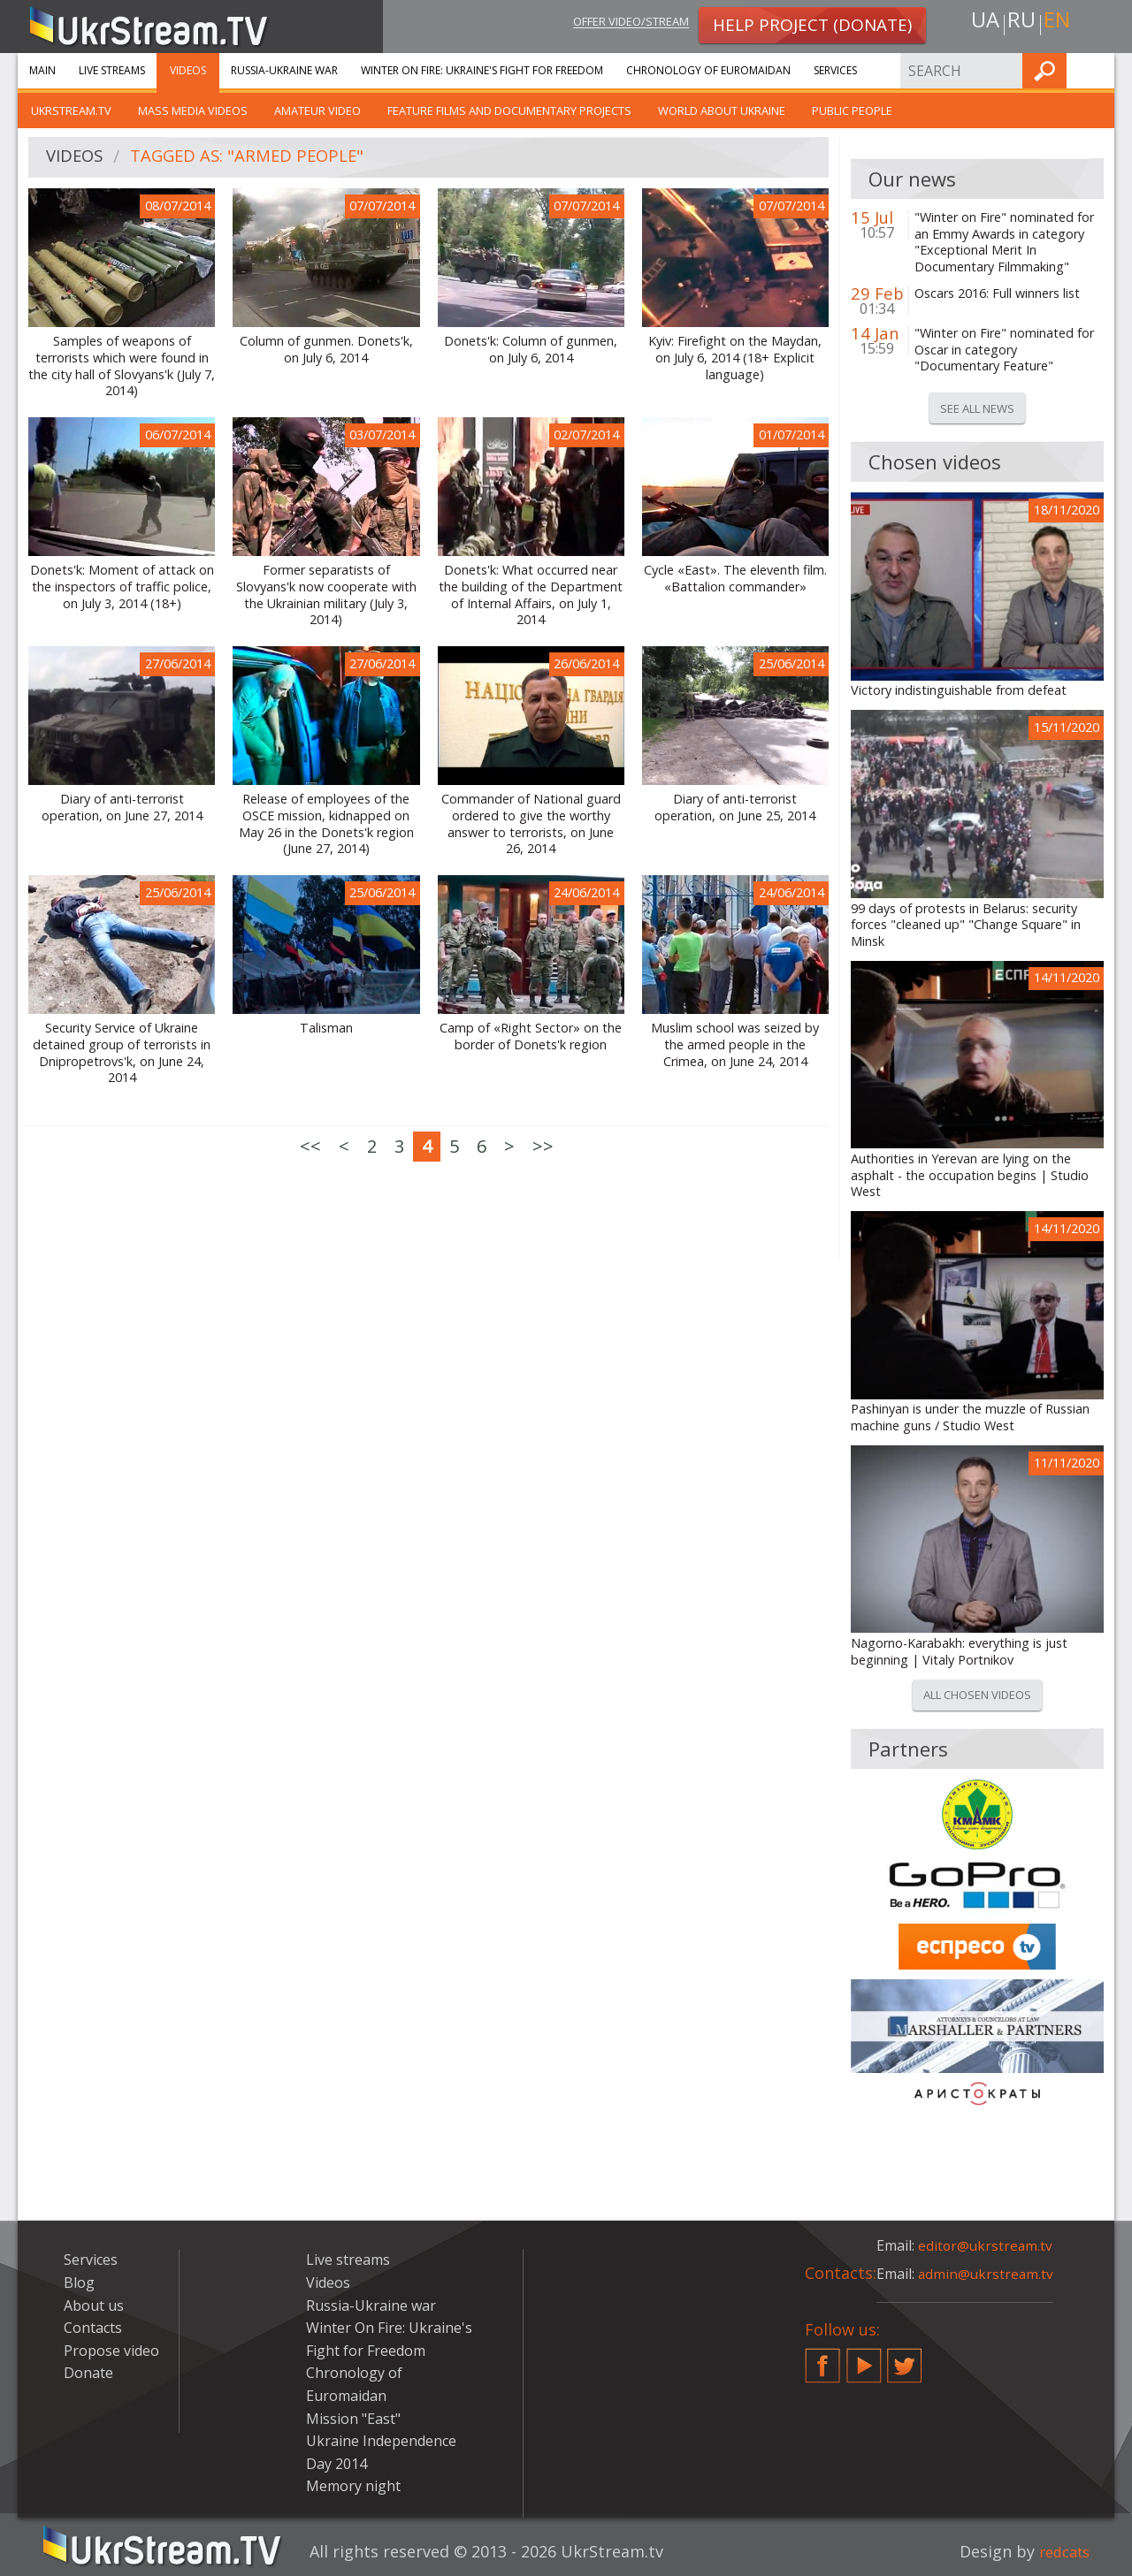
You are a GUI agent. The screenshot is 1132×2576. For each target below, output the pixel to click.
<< (310, 1146)
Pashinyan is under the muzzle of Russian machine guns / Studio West (970, 1417)
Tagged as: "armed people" (258, 158)
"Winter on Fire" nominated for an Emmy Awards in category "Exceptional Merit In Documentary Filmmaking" (1004, 242)
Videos (188, 70)
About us (94, 2305)
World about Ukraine (721, 110)
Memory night (353, 2486)
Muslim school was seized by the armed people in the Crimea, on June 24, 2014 (735, 1044)
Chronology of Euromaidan (708, 70)
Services (835, 70)
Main (42, 70)
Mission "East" (353, 2418)
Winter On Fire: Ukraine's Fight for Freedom (482, 70)
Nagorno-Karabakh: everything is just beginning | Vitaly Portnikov (959, 1651)
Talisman (326, 1028)
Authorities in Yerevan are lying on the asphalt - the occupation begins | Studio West (970, 1175)
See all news (977, 408)
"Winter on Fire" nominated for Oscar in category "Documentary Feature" (1004, 349)
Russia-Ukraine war (284, 70)
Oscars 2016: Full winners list (997, 293)
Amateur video (317, 110)
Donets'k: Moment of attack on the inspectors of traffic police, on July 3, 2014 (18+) (122, 586)
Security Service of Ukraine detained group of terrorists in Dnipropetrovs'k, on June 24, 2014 (121, 1053)
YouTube (864, 2358)
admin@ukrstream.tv (987, 2273)
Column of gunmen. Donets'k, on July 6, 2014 (326, 349)
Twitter (904, 2358)
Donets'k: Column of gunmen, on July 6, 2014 (530, 349)
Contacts (93, 2327)
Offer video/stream (617, 23)
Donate (88, 2372)
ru (1020, 23)
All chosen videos (977, 1695)
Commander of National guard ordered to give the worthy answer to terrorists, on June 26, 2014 (531, 824)
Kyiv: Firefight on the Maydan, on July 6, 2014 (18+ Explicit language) (735, 357)
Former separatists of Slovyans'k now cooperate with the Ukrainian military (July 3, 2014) (326, 595)
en (1060, 23)
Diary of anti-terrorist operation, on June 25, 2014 (734, 807)
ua (981, 23)
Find (1095, 70)
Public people (852, 110)
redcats (1061, 2551)
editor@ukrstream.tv (986, 2245)
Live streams (112, 70)
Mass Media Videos (193, 110)
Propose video (111, 2350)
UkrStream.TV (71, 110)
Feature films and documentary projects (509, 110)
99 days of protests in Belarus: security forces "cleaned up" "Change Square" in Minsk (966, 925)
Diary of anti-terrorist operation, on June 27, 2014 (122, 807)
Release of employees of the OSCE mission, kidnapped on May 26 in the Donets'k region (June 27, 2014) (326, 824)
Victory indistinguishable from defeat (959, 690)
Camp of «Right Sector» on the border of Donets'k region (531, 1036)
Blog (79, 2282)
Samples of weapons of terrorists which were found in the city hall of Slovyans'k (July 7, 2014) (121, 366)
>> (543, 1146)
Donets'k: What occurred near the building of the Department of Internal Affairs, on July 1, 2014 (531, 595)
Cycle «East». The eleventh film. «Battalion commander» (735, 578)
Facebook (822, 2358)
